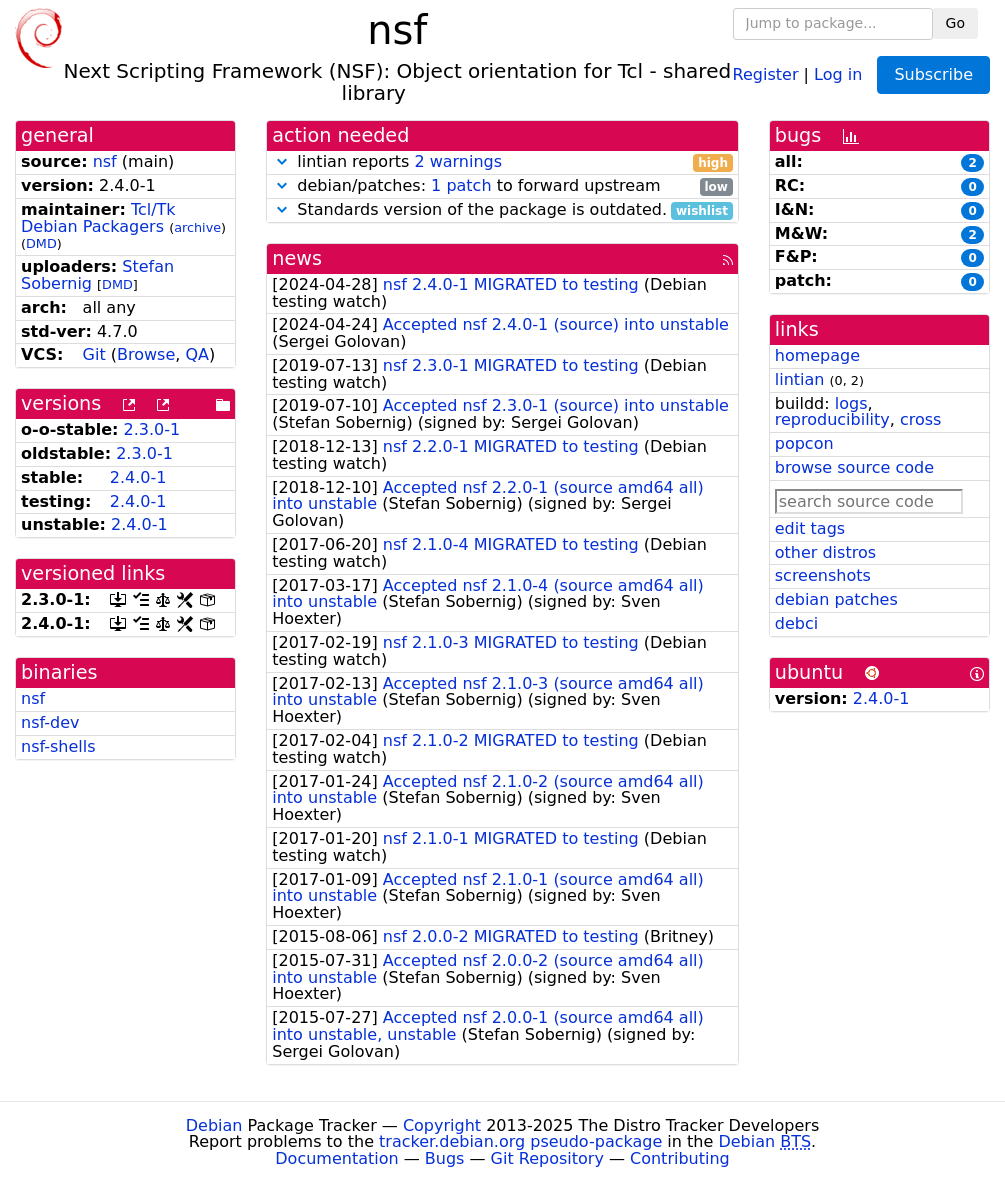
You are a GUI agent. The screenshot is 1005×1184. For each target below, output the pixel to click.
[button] (282, 161)
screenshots (823, 575)
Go (955, 23)
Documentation (336, 1158)
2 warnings (458, 161)
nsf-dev (50, 722)
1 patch (461, 185)
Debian (214, 1125)
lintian (800, 379)
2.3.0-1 (152, 429)
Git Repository (547, 1158)
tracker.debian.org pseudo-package (520, 1141)
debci (796, 623)
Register (766, 73)
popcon (804, 443)
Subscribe (933, 74)
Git (94, 354)
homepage (817, 355)
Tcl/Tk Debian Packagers (98, 218)
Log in (838, 73)
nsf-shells (58, 746)
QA (197, 354)
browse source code (854, 467)
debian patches (836, 599)
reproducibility (832, 419)
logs (851, 403)
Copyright (442, 1125)
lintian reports (502, 162)
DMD (41, 243)
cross (920, 419)
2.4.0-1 (138, 477)
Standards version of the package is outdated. (502, 210)
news (297, 258)
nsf (105, 161)
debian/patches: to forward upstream (502, 186)
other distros (825, 552)
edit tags (810, 528)
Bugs (445, 1158)
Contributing (680, 1158)
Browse (146, 354)
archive (197, 227)
